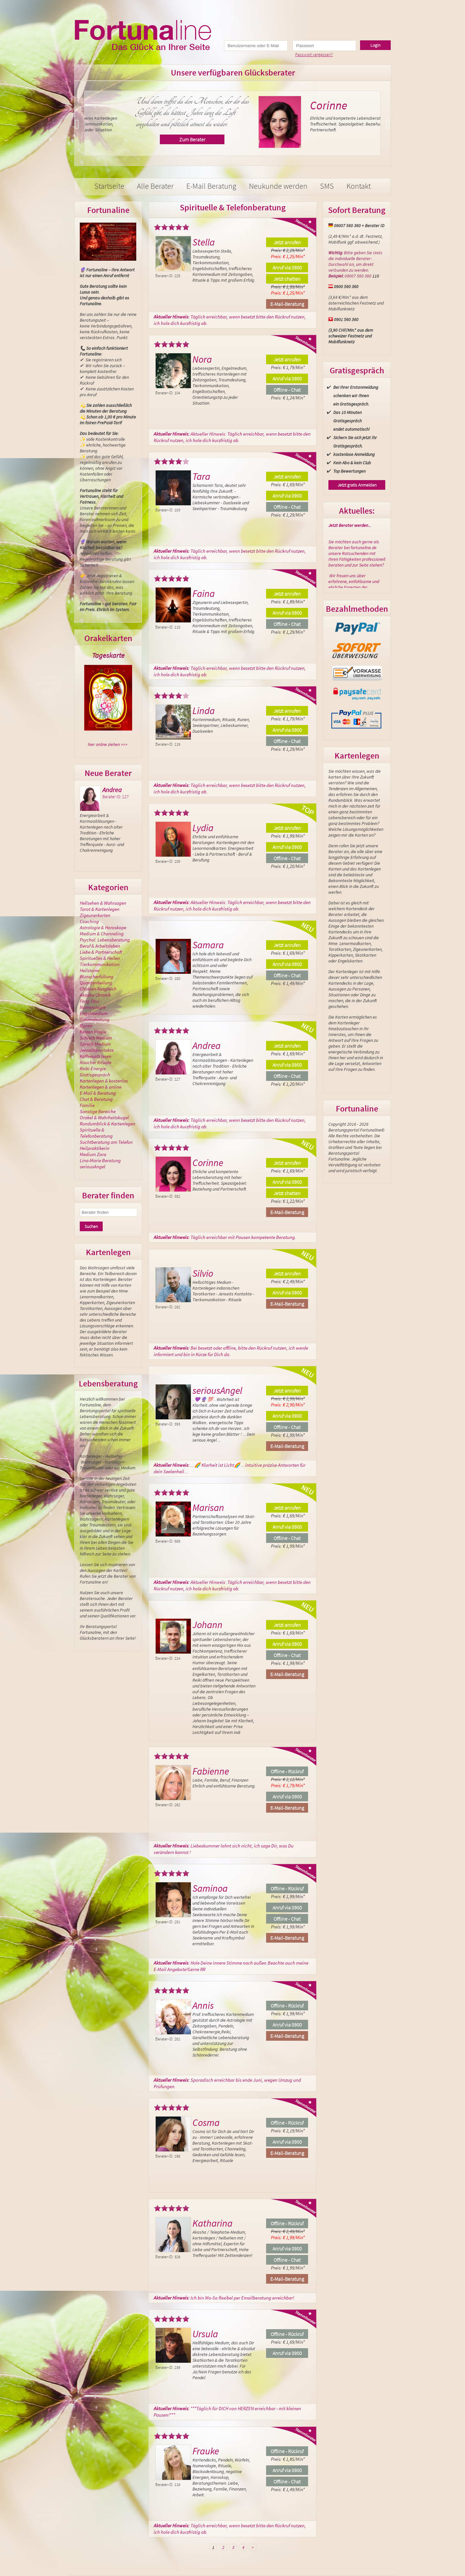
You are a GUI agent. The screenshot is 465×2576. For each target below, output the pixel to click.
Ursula (205, 2334)
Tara (201, 476)
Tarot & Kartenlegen (99, 909)
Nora (146, 105)
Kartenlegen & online (100, 1087)
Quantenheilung (96, 983)
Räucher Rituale (95, 1062)
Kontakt (358, 186)
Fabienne (210, 1771)
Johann (207, 1624)
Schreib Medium (96, 1038)
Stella (203, 242)
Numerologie (93, 1007)
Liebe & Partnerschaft (101, 952)
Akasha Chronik (95, 995)
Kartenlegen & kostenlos (104, 1081)
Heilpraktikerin (94, 1148)
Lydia (202, 827)
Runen (86, 1025)
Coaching (89, 921)
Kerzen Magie (93, 1032)
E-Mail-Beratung (287, 304)
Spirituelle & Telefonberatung (96, 1133)
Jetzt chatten (287, 279)
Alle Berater (155, 186)
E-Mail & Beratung (98, 1093)
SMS (327, 186)
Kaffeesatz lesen (95, 1056)
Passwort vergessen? (314, 54)
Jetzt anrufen (287, 242)
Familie (87, 1105)
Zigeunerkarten (95, 915)
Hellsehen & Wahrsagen (103, 903)
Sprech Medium (95, 1044)
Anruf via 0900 (287, 267)
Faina (203, 593)
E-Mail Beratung (211, 186)
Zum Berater (313, 139)
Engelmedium (94, 1013)
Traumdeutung (94, 1019)
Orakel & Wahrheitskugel (104, 1117)
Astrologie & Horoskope (103, 927)
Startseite (109, 186)
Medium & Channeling (102, 934)
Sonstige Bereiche (98, 1111)
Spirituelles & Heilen (100, 958)
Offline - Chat (287, 390)
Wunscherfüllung (96, 976)
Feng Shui (89, 1001)
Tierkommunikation (99, 964)
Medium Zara (93, 1154)
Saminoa (210, 1888)
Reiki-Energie (93, 1068)
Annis (203, 2005)
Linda (203, 710)
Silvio (202, 1273)
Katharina (212, 2223)
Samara (208, 945)
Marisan (208, 1507)
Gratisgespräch (95, 1075)
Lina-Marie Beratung (100, 1160)
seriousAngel (92, 1166)
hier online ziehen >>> (108, 744)
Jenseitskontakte (97, 1050)
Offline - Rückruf (287, 1771)
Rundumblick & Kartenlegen (107, 1124)
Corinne (207, 1162)
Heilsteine (89, 970)
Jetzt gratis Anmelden (357, 485)
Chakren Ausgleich (98, 989)
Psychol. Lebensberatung (105, 940)
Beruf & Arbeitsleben (100, 946)
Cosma (206, 2122)
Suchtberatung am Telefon (106, 1142)
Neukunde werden (278, 186)
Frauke (205, 2451)
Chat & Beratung (96, 1099)
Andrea (112, 790)
